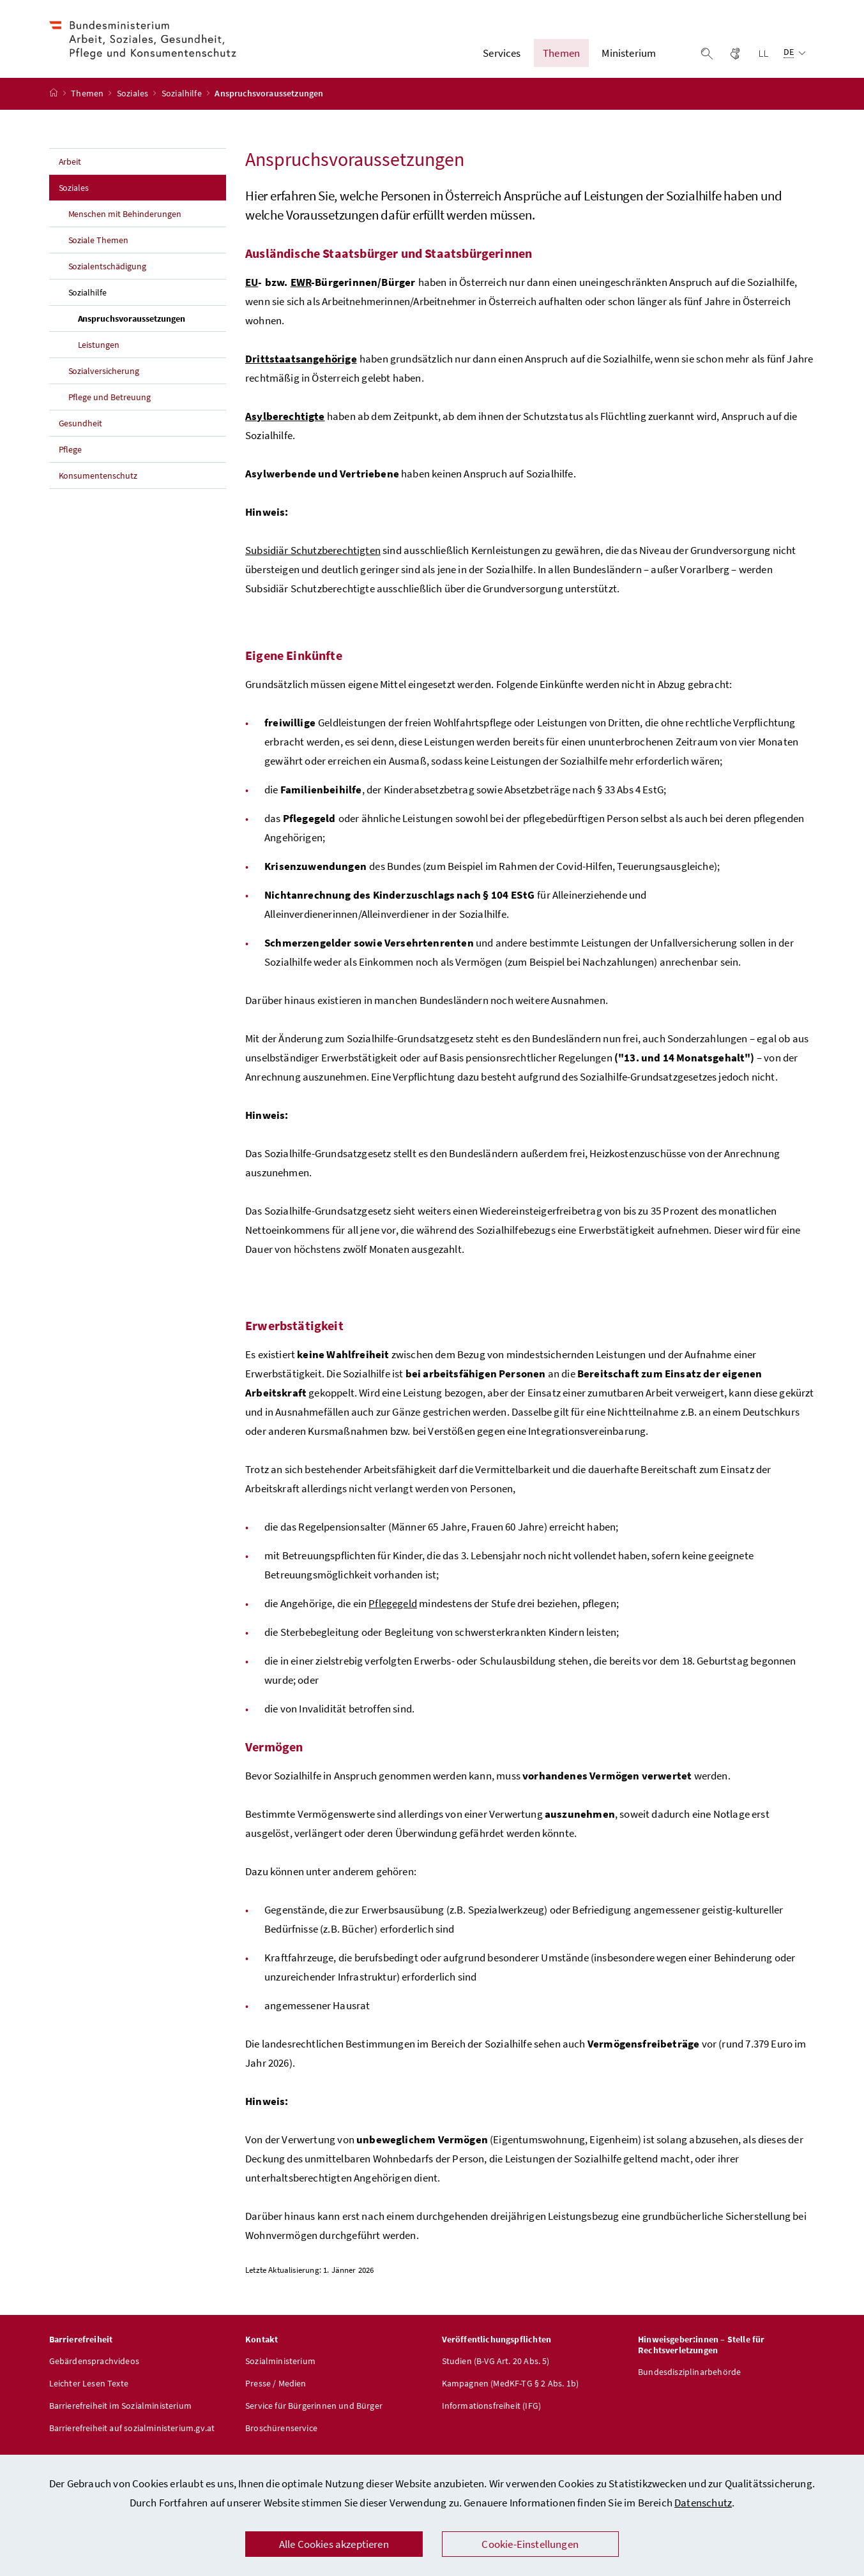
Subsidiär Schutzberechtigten (313, 560)
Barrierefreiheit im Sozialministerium (120, 2416)
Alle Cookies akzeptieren (334, 2544)
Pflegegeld (392, 1613)
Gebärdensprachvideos (94, 2371)
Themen (88, 104)
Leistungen (99, 355)
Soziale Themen (98, 250)
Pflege (70, 459)
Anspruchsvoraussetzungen (152, 328)
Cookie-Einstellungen (530, 2544)
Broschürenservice (281, 2438)
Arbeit (70, 171)
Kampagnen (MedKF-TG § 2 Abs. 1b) (510, 2393)
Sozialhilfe (183, 104)
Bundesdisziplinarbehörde (689, 2382)
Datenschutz (703, 2503)
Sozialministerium (280, 2371)
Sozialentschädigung (107, 276)
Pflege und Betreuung (109, 407)
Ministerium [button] (629, 58)
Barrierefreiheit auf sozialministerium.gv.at (132, 2438)
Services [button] (501, 58)
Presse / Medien (276, 2393)
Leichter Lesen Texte (89, 2393)
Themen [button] (561, 58)
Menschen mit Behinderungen (125, 224)
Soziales (134, 104)
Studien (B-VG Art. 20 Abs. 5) (496, 2371)
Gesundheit (81, 433)
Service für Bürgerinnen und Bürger (314, 2416)
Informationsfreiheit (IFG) (492, 2416)
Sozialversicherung (104, 381)
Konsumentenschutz (98, 485)
